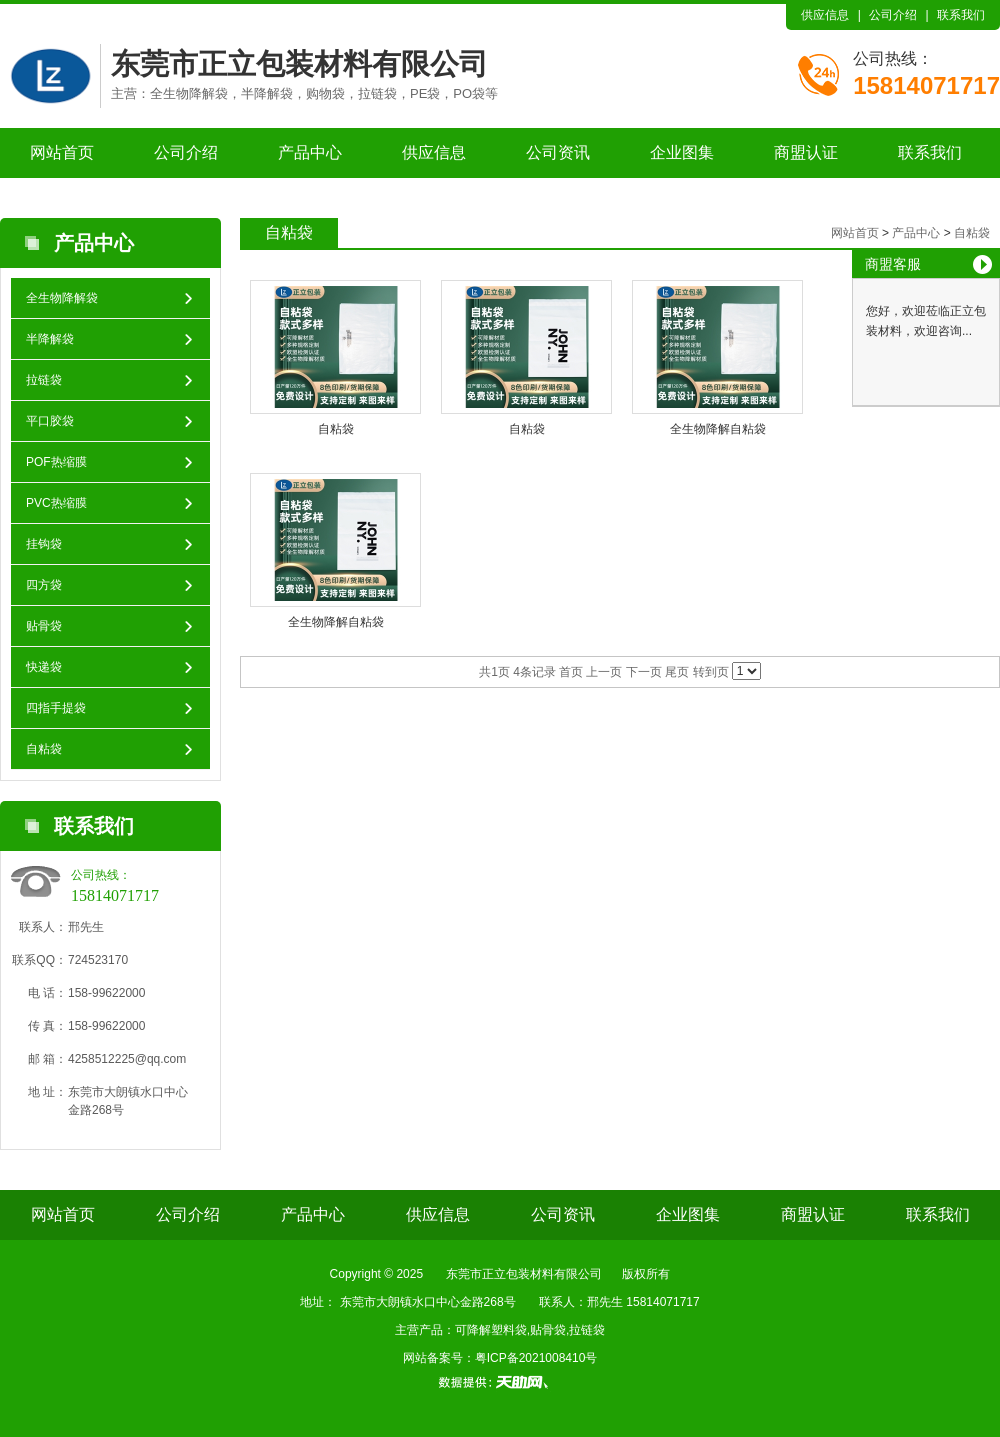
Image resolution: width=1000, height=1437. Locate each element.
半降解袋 (50, 339)
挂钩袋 (44, 544)
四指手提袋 (56, 708)
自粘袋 (44, 749)
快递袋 (44, 667)
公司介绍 (893, 15)
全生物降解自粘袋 (718, 429)
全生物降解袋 (62, 298)
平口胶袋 (50, 421)
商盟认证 (806, 152)
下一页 (644, 672)
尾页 (677, 672)
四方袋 (44, 585)
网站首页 (62, 152)
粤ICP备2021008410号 (536, 1358)
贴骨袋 (44, 626)
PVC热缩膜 (56, 503)
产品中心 (310, 152)
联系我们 (961, 15)
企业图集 (682, 152)
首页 (571, 672)
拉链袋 (44, 380)
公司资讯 (558, 152)
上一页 (604, 672)
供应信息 (825, 15)
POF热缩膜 (56, 462)
